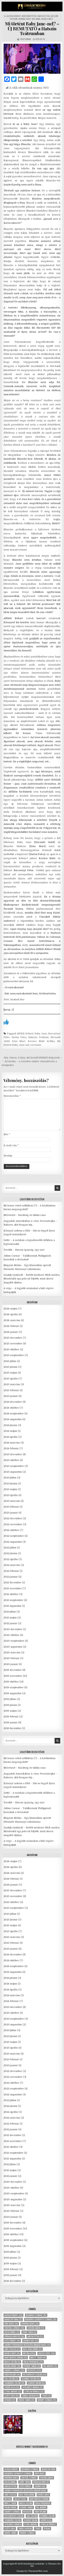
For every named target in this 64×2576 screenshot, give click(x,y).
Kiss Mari (36, 18)
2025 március (12, 1384)
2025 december (13, 1337)
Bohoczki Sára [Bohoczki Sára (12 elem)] (13, 2319)
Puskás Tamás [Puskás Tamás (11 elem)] (32, 2366)
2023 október (11, 1460)
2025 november (13, 1343)
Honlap (8, 1155)
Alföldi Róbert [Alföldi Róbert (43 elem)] (13, 2315)
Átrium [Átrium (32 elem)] (9, 2400)
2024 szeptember (14, 1413)
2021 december (13, 1582)
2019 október (11, 1681)
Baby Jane (40, 1033)
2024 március (12, 1442)
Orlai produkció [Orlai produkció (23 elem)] (33, 2361)
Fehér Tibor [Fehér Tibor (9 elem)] (29, 2332)
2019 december (13, 1670)
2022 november (13, 1524)
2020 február (11, 1658)
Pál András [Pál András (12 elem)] (50, 2366)
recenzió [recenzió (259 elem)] (34, 2370)
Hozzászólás (12, 1096)
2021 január (10, 1623)
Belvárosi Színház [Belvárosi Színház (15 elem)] (36, 2315)
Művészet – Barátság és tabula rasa (25, 1215)
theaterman (25, 39)
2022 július (10, 1547)
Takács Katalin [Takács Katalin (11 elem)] (30, 2395)
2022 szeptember (14, 1536)
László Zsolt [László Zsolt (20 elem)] (46, 2353)
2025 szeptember (14, 1355)
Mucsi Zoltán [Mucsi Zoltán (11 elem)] (12, 2361)
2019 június (10, 1705)
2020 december (13, 1629)
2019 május (10, 1710)
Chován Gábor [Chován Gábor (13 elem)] (35, 2328)
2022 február (11, 1571)
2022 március (12, 1565)
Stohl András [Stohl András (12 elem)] (12, 2391)
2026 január (11, 1332)
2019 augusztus (13, 1693)
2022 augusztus (13, 1541)
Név (7, 1134)
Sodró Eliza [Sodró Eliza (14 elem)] (11, 2387)
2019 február (11, 1716)
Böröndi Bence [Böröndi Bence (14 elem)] (30, 2323)
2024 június (10, 1425)
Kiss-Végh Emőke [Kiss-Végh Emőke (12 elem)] (32, 2349)
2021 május (10, 1617)
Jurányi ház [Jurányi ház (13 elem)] (30, 2340)
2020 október (11, 1635)
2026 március (12, 1320)
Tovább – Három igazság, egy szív (24, 1249)
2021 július (10, 1611)
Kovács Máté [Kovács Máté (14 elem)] (12, 2353)
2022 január (11, 1576)
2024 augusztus (13, 1419)
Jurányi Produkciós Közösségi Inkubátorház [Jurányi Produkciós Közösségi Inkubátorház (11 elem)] (27, 2345)
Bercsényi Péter (29, 16)
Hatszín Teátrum (38, 1037)
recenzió (35, 1045)
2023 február (11, 1506)
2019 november (13, 1676)
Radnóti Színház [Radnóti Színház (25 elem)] (14, 2370)
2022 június (10, 1553)
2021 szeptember (13, 1600)
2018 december (13, 1728)
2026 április (11, 1314)
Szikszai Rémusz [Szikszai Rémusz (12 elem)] (34, 2391)
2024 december (13, 1401)
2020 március (12, 1652)
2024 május (10, 1431)
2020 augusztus (13, 1646)
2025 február (11, 1390)
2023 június (10, 1483)
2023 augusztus (13, 1471)
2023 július (10, 1477)
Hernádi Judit (24, 18)
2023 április (11, 1495)
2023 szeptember (14, 1466)
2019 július (10, 1699)
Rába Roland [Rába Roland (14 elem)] (12, 2374)
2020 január (11, 1664)
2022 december (13, 1518)
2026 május (10, 1308)
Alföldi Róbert (14, 16)
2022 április (11, 1559)
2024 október (11, 1407)
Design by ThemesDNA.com (32, 2571)
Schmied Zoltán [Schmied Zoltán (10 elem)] (31, 2378)
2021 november (13, 1588)
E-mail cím (11, 1145)
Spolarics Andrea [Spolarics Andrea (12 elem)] (32, 2387)
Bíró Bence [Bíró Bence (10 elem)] (11, 2323)
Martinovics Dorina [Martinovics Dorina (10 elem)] (15, 2357)
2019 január (10, 1722)
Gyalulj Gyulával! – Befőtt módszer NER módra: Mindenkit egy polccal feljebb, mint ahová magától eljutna (32, 1279)
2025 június (10, 1367)
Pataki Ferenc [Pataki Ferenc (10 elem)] (12, 2366)
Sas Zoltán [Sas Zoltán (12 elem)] (11, 2378)
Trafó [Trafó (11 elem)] (46, 2395)
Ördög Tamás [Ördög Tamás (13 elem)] (26, 2400)
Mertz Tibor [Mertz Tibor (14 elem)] (38, 2357)
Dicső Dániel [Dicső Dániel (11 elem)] (11, 2332)
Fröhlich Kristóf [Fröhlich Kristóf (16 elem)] (14, 2336)
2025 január (11, 1396)
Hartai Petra (44, 16)
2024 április (11, 1437)
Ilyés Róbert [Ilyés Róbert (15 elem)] (12, 2340)
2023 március (12, 1501)
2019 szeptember (14, 1687)
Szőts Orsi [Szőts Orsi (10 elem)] (11, 2395)
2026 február (11, 1326)
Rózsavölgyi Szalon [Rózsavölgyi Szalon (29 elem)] (34, 2374)
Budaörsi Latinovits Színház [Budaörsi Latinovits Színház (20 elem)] (40, 2319)
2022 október (11, 1530)
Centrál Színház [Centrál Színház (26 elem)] (14, 2328)
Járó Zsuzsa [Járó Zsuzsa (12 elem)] (12, 2349)
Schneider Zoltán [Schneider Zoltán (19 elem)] (14, 2383)
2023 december (13, 1454)
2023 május (10, 1489)
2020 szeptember (14, 1640)
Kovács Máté (47, 18)
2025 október (11, 1349)
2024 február (11, 1448)
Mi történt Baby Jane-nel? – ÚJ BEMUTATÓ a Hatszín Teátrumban (32, 28)
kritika (51, 1041)
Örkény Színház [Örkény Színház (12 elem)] (47, 2400)
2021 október (11, 1594)
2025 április (11, 1378)
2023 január (11, 1512)
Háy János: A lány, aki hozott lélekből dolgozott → (33, 1057)
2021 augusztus (12, 1606)
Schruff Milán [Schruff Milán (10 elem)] (36, 2383)
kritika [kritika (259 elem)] (29, 2353)
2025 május (10, 1372)
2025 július (10, 1361)
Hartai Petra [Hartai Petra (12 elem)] (35, 2336)
